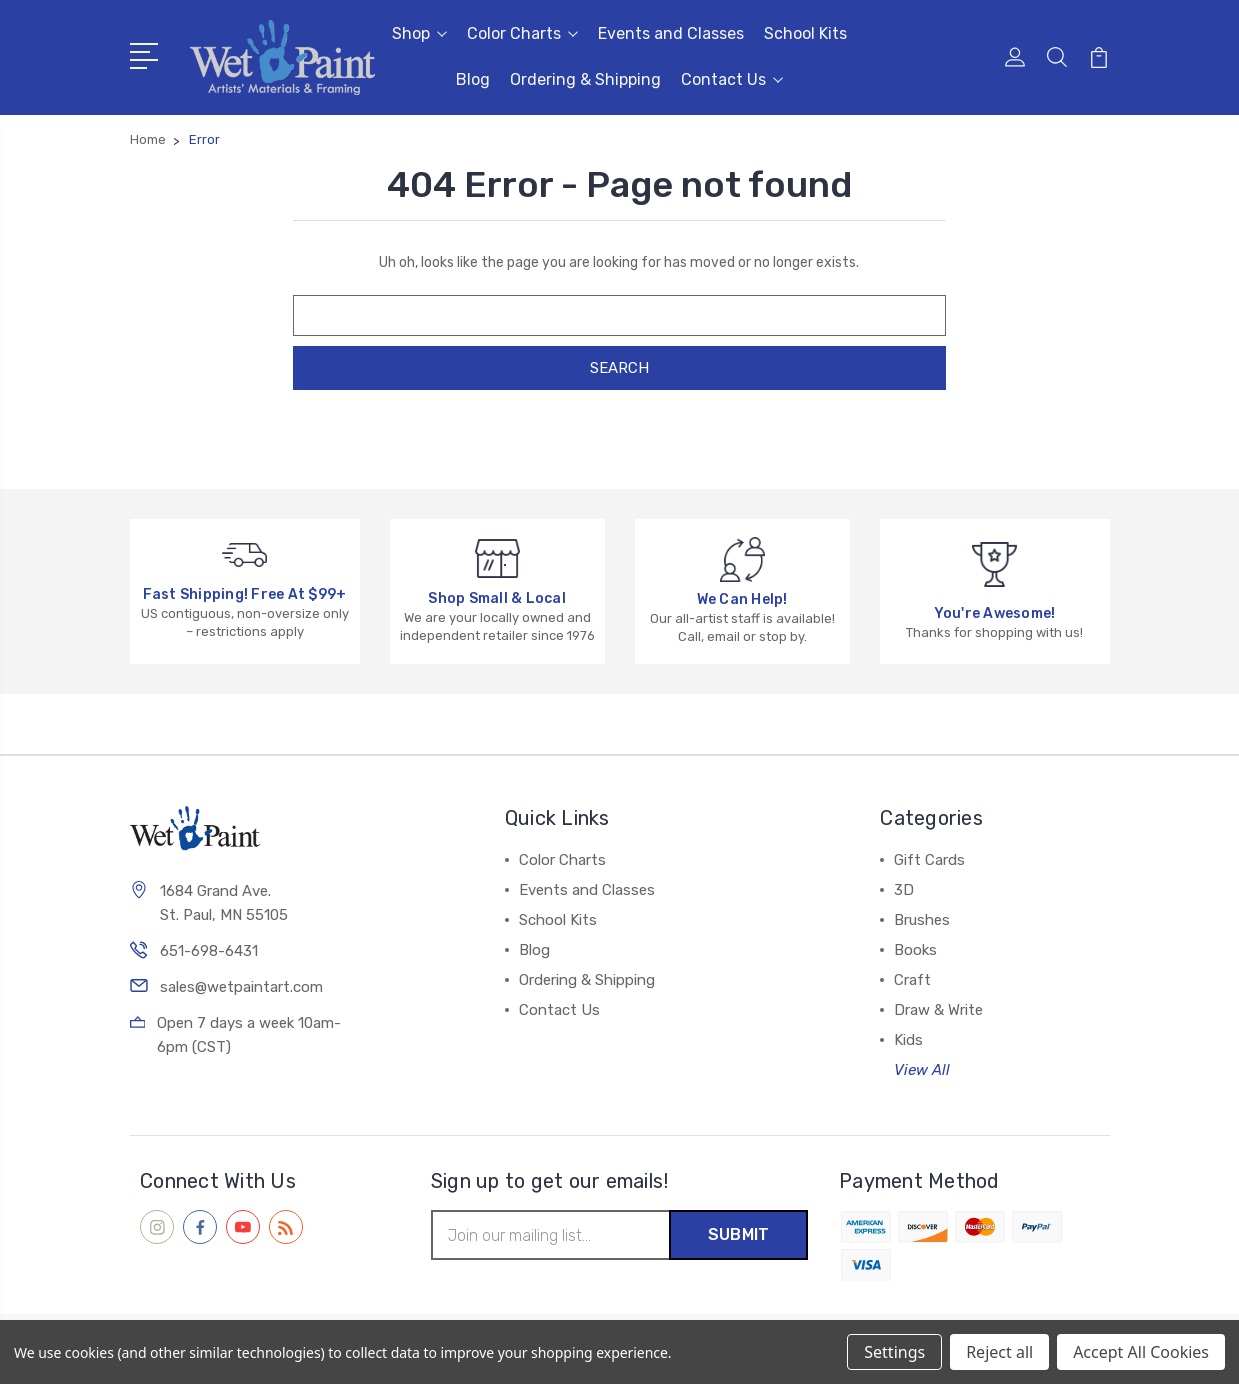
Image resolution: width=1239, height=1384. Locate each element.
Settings (894, 1352)
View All (922, 1070)
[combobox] (619, 315)
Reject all (999, 1352)
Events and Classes (671, 33)
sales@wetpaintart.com (241, 987)
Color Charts (522, 33)
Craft (912, 980)
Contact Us (732, 79)
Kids (908, 1040)
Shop (419, 33)
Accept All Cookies (1141, 1352)
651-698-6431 (209, 951)
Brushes (922, 920)
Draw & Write (938, 1010)
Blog (473, 79)
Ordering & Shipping (585, 79)
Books (915, 950)
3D (904, 890)
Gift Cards (929, 860)
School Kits (805, 33)
